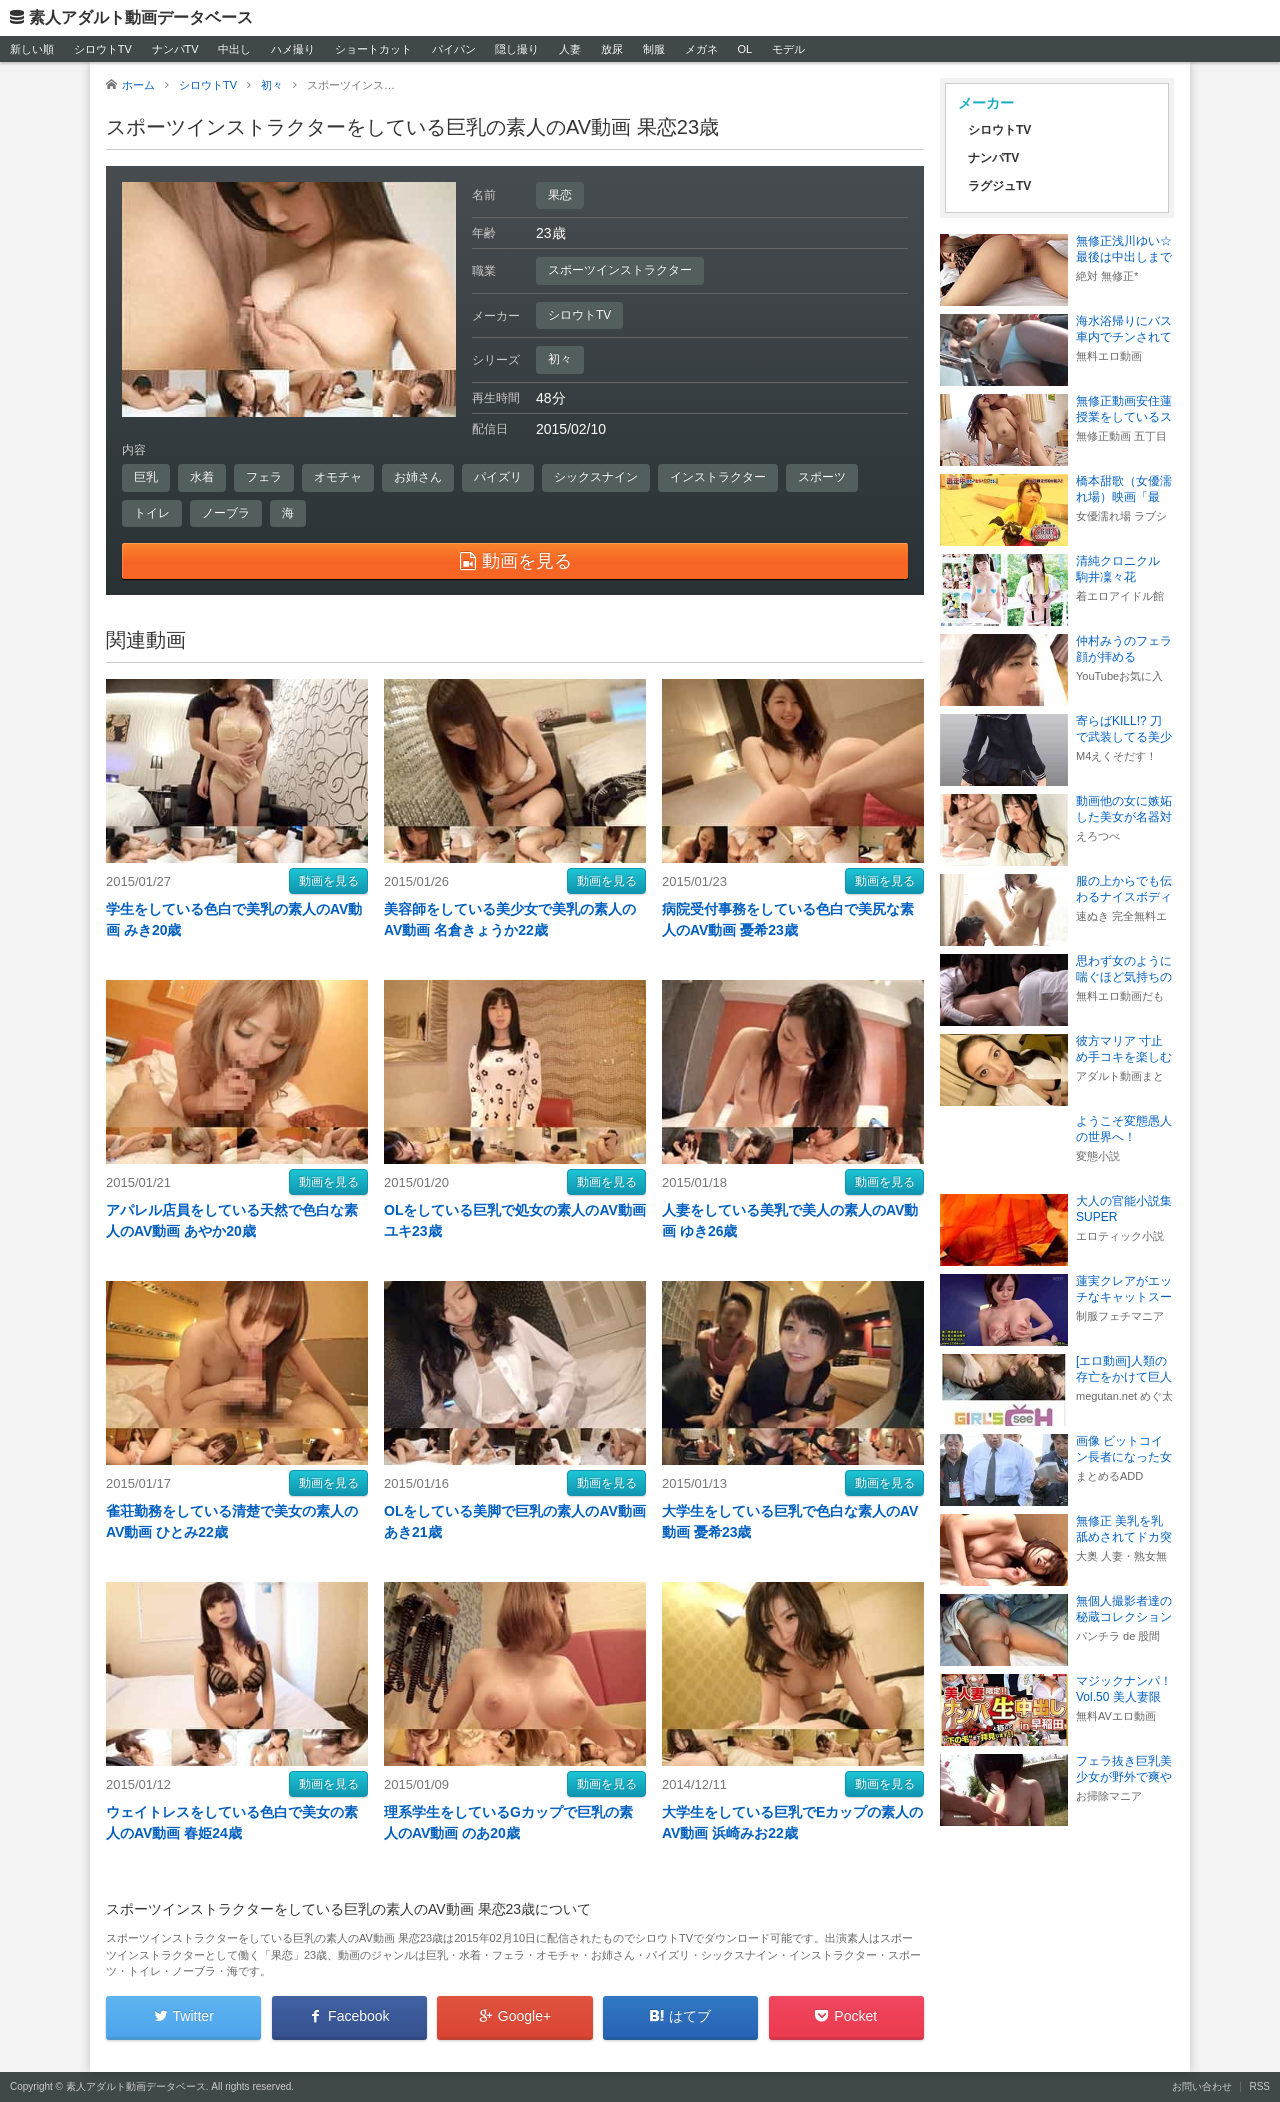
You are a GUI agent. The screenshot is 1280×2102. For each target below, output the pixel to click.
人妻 (570, 49)
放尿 (612, 49)
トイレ (152, 513)
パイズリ (498, 477)
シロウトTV (103, 49)
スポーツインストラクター (620, 270)
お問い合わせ (1202, 2086)
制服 (654, 49)
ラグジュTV (999, 186)
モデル (788, 49)
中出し (234, 49)
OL (744, 49)
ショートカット (373, 49)
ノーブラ (226, 513)
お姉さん (418, 477)
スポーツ (822, 477)
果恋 (560, 195)
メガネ (701, 49)
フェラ (264, 477)
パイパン (454, 49)
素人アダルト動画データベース (141, 17)
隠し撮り (517, 49)
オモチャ (338, 477)
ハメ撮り (293, 49)
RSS (1259, 2086)
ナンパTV (175, 49)
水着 (202, 477)
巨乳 (146, 477)
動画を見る (329, 881)
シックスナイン (596, 477)
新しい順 (32, 49)
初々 (560, 359)
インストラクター (718, 477)
